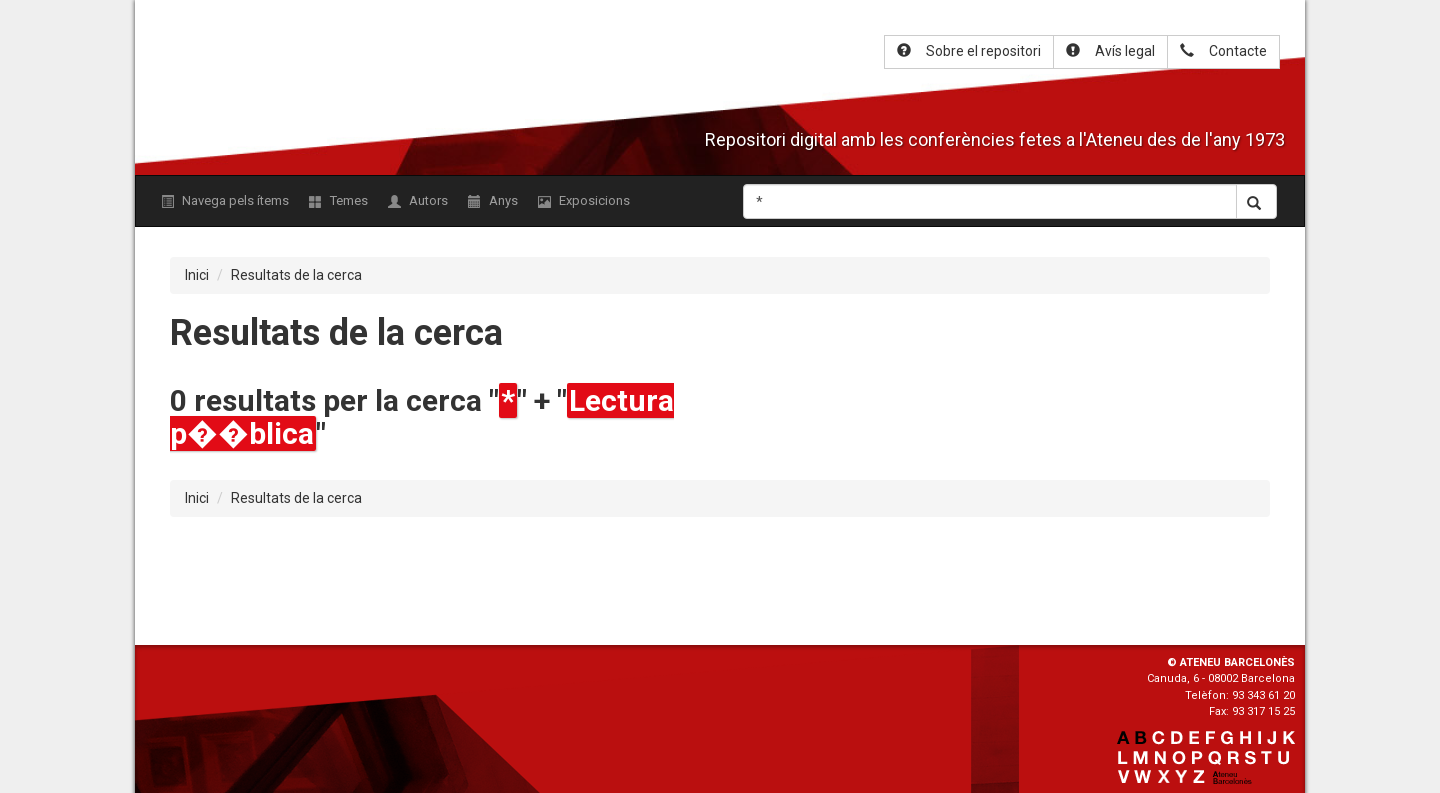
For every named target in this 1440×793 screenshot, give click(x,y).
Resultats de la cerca (296, 275)
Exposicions (584, 200)
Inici (197, 275)
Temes (338, 200)
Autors (418, 200)
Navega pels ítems (225, 200)
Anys (493, 200)
